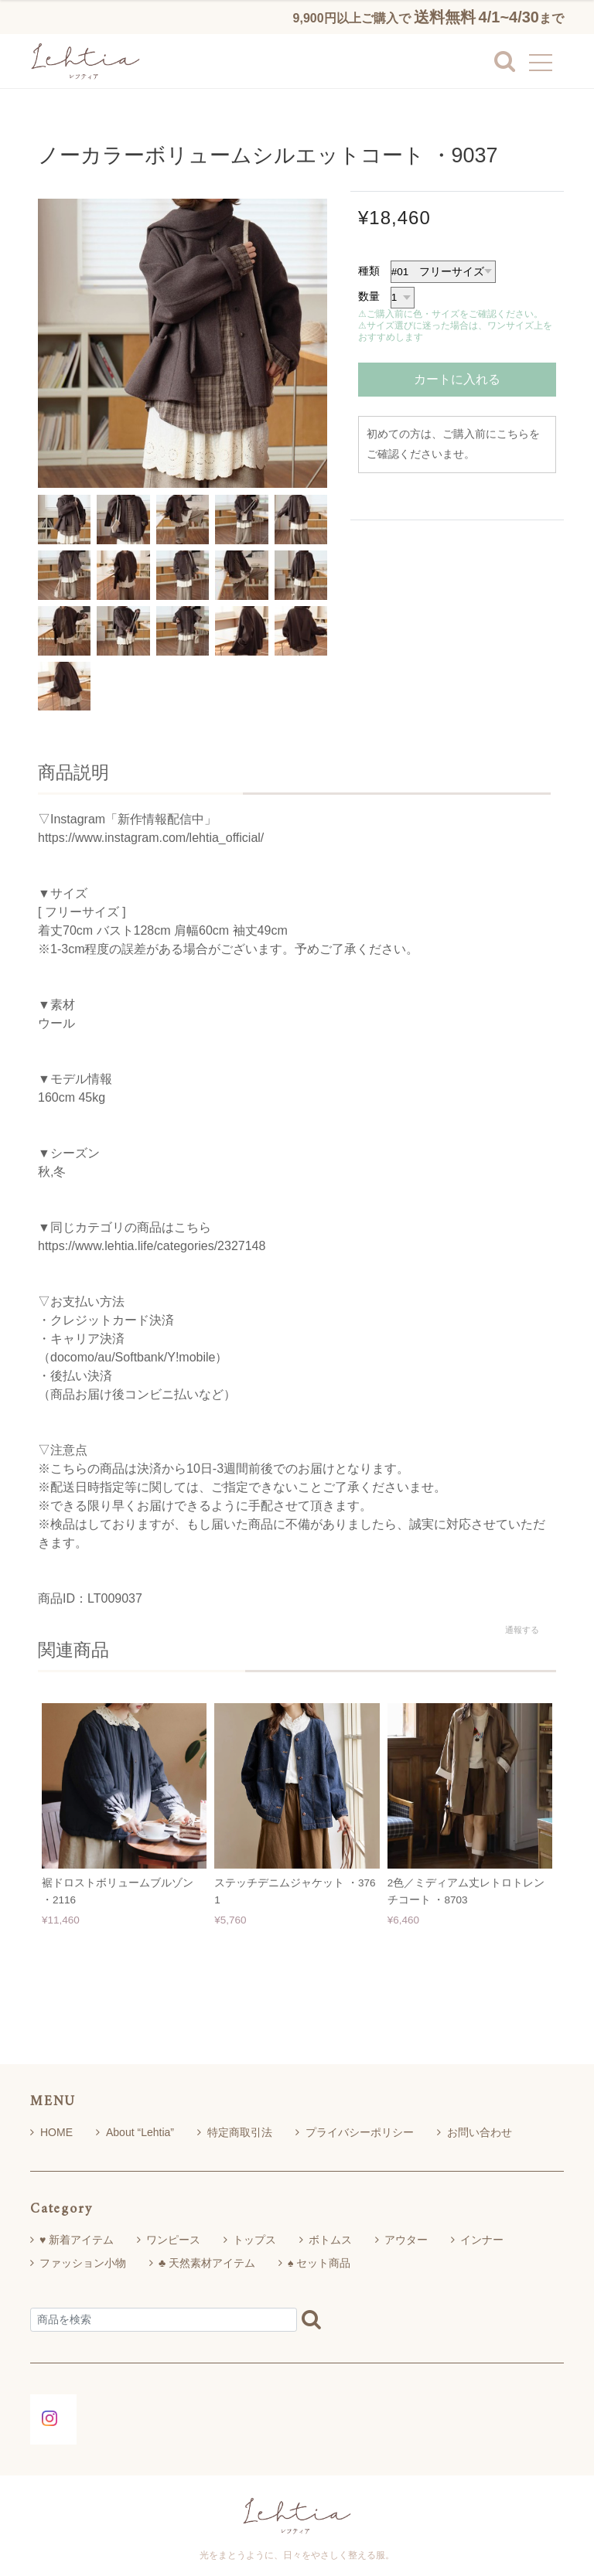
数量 (369, 296)
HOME (51, 2132)
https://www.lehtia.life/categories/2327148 (151, 1245)
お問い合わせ (474, 2132)
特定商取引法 (234, 2132)
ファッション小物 (82, 2263)
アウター (406, 2240)
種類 (369, 270)
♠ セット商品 (319, 2263)
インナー (482, 2240)
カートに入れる (457, 379)
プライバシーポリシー (354, 2132)
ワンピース (173, 2240)
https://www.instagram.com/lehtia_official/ (151, 837)
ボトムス (330, 2240)
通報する (522, 1629)
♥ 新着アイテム (76, 2240)
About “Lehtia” (135, 2132)
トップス (254, 2240)
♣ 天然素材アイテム (207, 2263)
